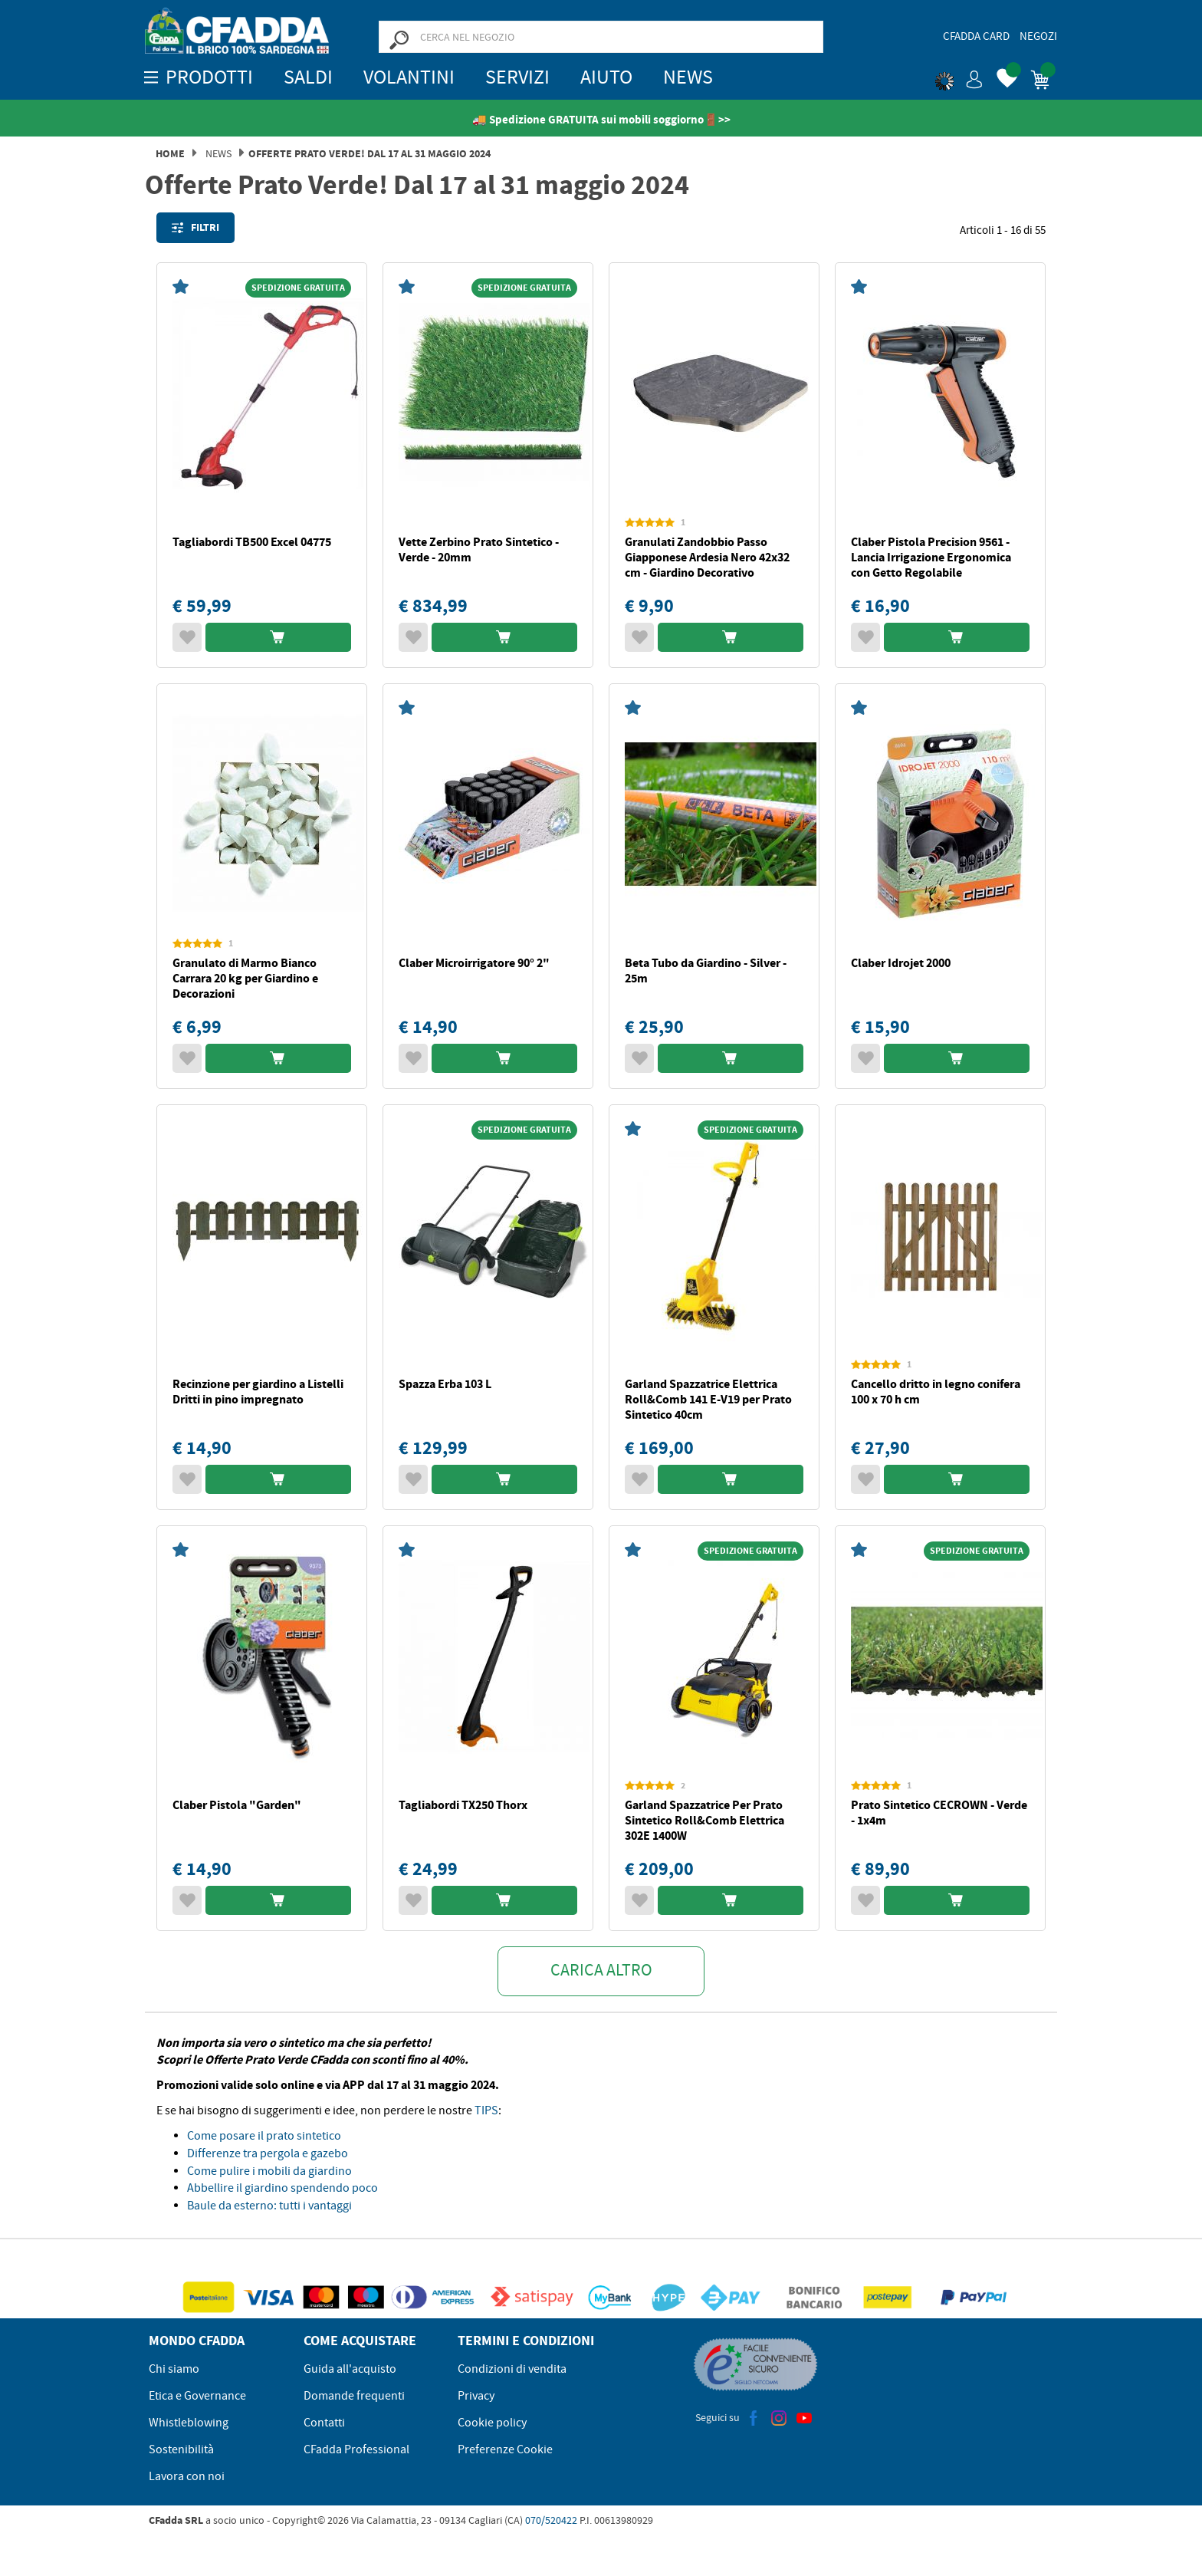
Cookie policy (492, 2422)
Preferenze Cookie (505, 2449)
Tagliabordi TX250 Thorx (463, 1805)
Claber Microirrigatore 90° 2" (474, 963)
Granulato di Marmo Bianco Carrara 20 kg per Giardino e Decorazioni (245, 978)
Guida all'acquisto (350, 2369)
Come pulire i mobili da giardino (269, 2171)
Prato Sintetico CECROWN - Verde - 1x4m (939, 1812)
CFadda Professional (356, 2449)
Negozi (1038, 36)
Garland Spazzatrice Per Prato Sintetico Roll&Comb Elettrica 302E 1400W (704, 1820)
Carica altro (601, 1970)
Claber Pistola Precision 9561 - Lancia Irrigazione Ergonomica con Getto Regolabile (931, 557)
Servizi (517, 77)
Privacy (476, 2395)
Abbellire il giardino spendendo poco (282, 2188)
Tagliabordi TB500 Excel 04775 (251, 542)
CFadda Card (976, 36)
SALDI (308, 77)
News (688, 77)
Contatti (324, 2422)
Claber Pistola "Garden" (236, 1805)
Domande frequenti (354, 2395)
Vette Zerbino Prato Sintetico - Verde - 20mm (479, 549)
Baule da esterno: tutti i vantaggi (269, 2205)
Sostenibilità (181, 2449)
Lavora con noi (187, 2476)
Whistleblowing (188, 2422)
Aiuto (606, 77)
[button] (959, 77)
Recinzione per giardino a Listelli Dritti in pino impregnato (257, 1391)
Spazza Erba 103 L (445, 1384)
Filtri (195, 227)
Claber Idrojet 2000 (901, 963)
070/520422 (551, 2520)
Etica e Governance (197, 2395)
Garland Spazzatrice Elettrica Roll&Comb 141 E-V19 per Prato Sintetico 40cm (708, 1399)
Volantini (409, 77)
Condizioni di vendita (512, 2369)
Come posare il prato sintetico (264, 2135)
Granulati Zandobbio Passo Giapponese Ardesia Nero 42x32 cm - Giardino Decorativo (707, 557)
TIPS (486, 2110)
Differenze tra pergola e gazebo (267, 2153)
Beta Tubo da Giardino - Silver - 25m (706, 970)
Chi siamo (174, 2369)
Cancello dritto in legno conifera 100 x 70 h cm (935, 1391)
